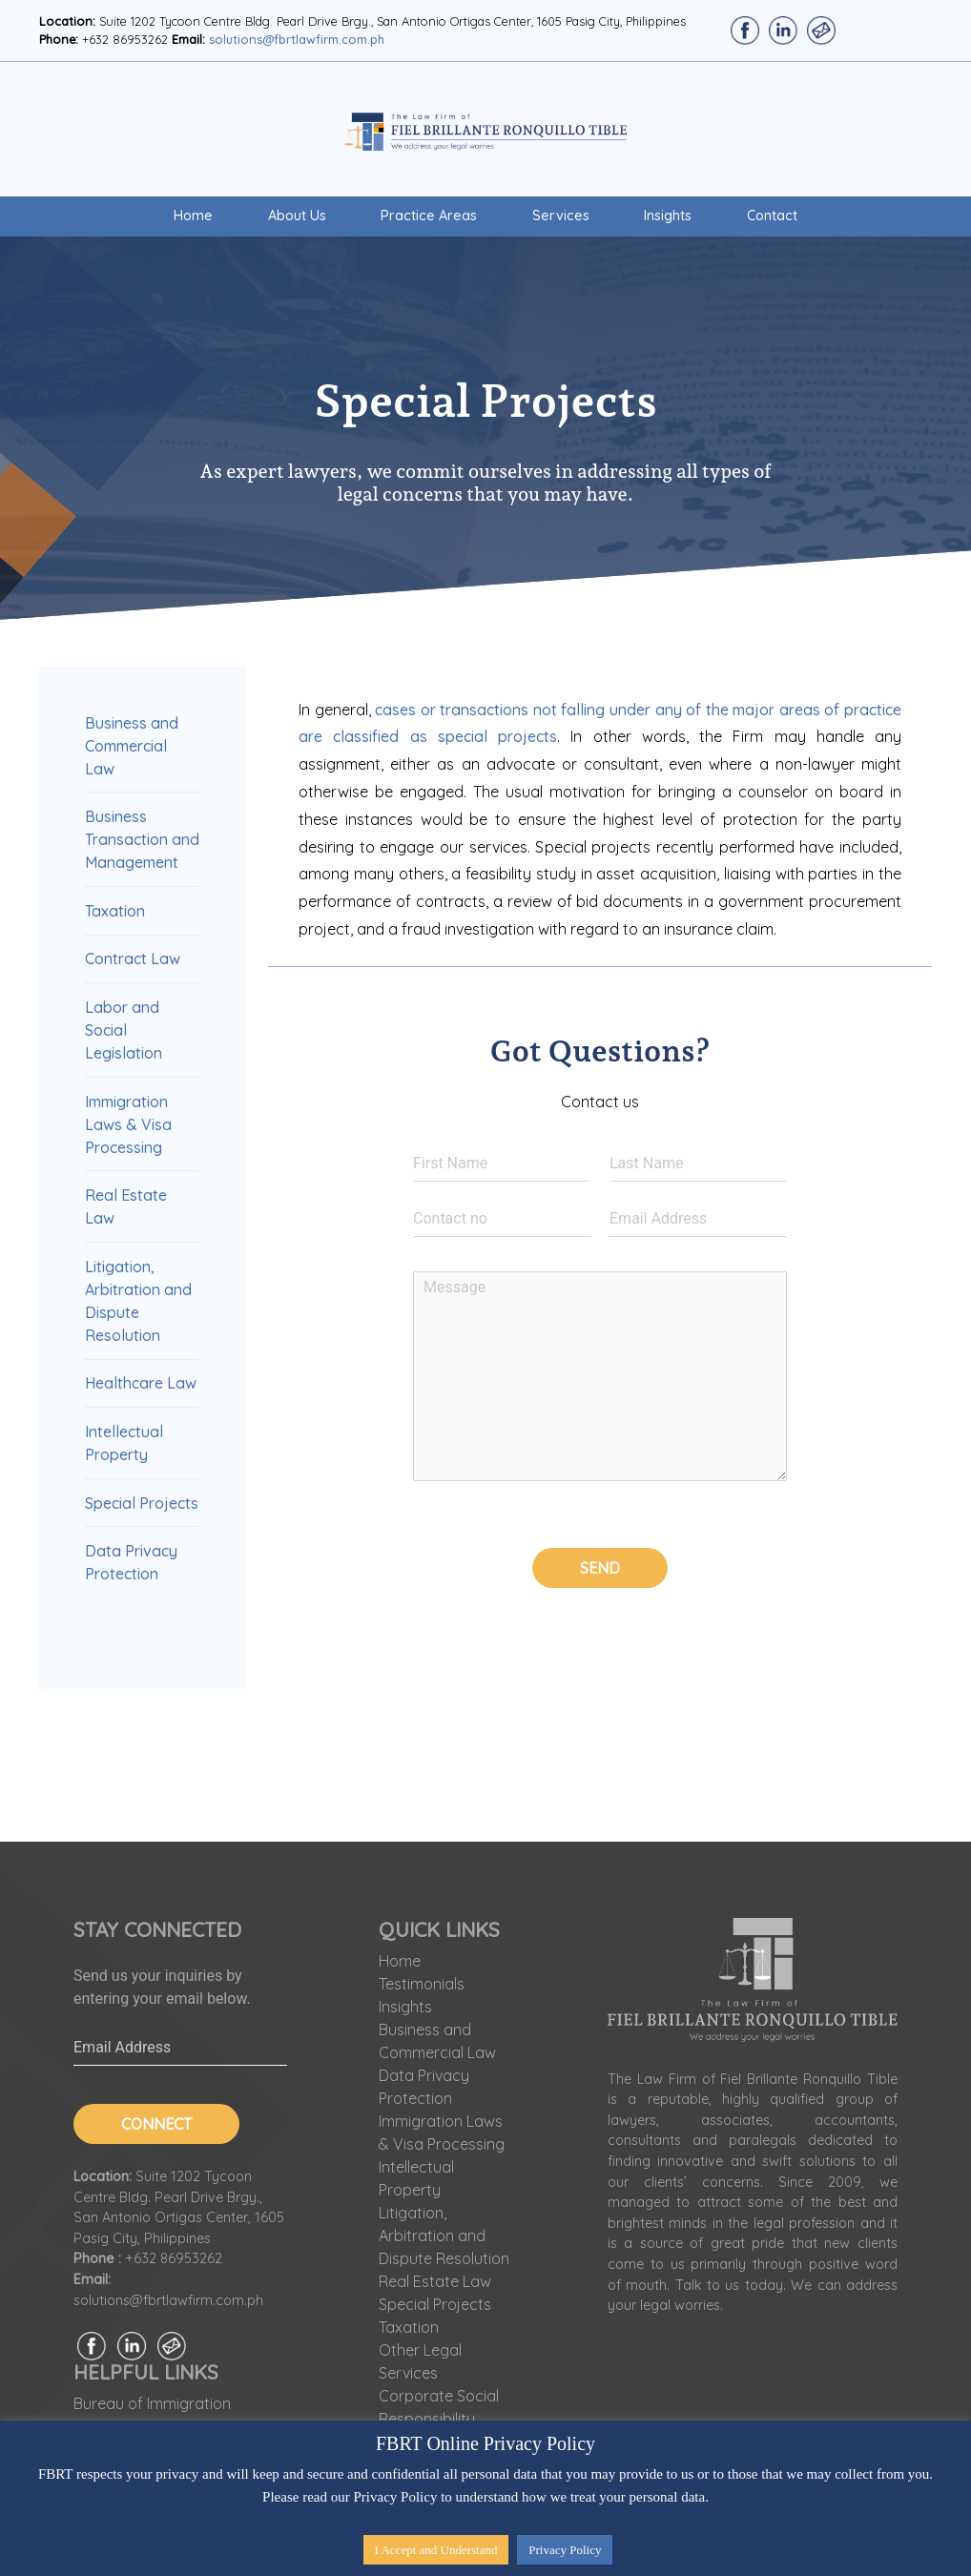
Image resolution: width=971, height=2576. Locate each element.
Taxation (115, 910)
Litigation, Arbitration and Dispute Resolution (444, 2235)
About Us (297, 215)
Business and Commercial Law (131, 745)
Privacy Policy (564, 2550)
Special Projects (141, 1503)
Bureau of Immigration (152, 2403)
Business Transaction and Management (142, 839)
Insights (668, 215)
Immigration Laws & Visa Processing (128, 1124)
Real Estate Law (435, 2281)
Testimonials (422, 1983)
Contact (772, 215)
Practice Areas (429, 215)
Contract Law (132, 958)
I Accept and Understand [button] (436, 2550)
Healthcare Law (140, 1382)
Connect (156, 2123)
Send (600, 1567)
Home (193, 215)
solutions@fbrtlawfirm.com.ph (296, 39)
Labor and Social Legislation (123, 1030)
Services (560, 215)
